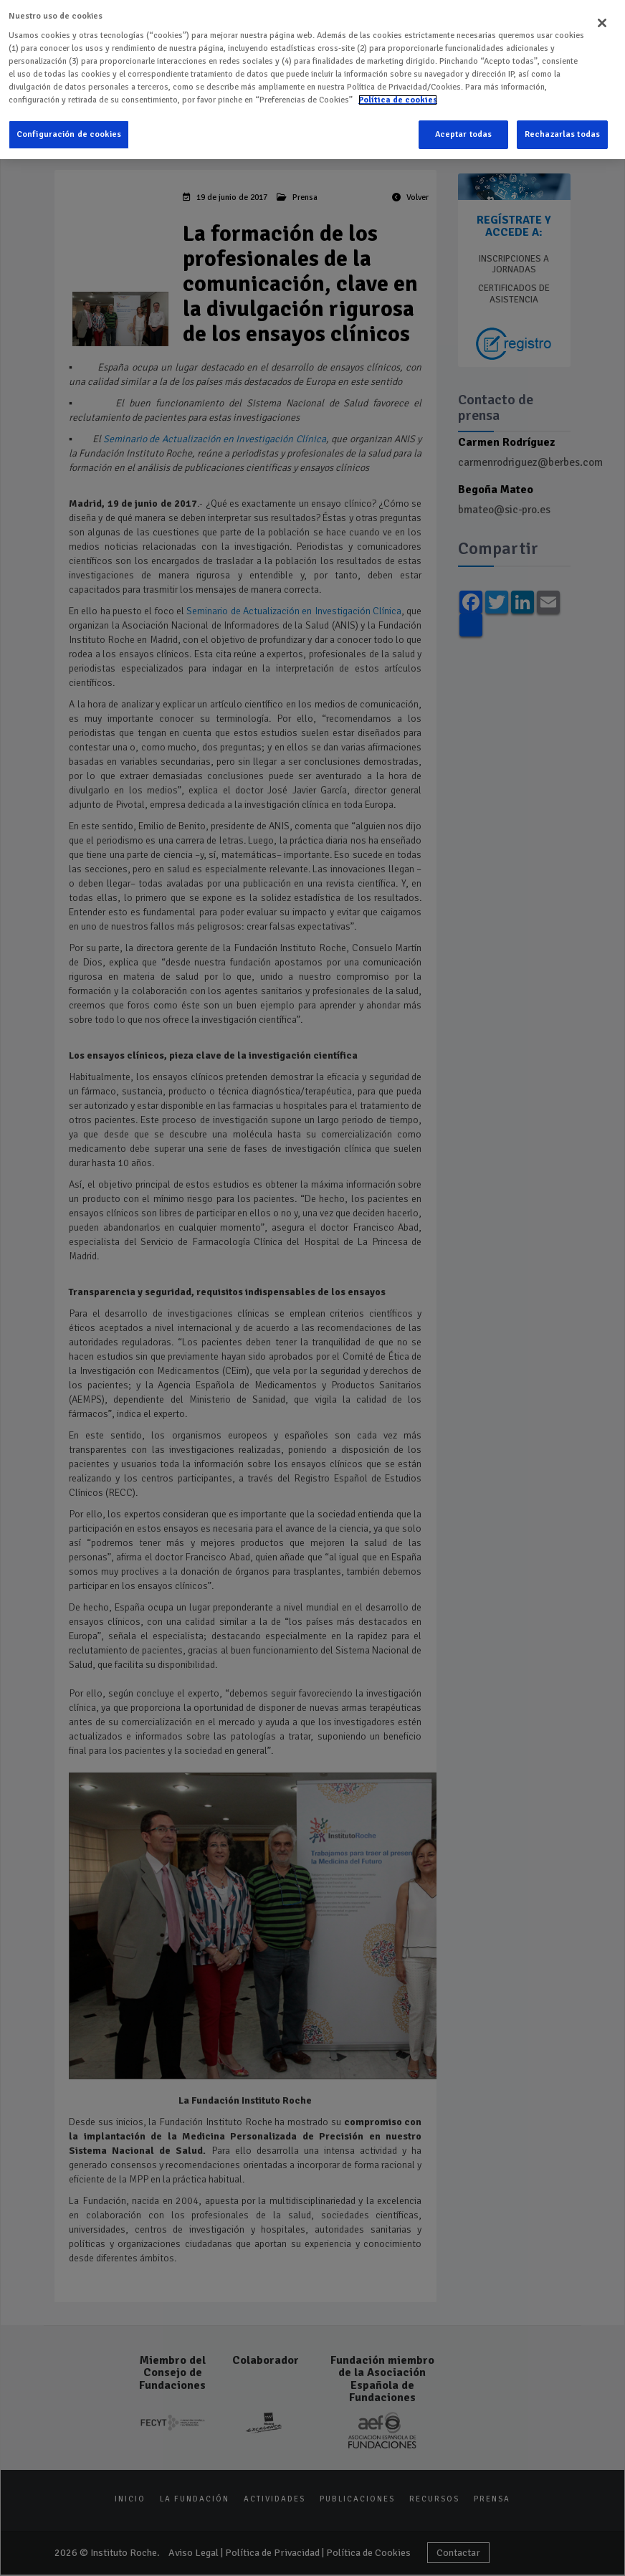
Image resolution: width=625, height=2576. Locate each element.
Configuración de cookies (68, 131)
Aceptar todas (463, 131)
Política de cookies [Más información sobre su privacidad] (397, 97)
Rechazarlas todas (562, 131)
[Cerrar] (602, 20)
